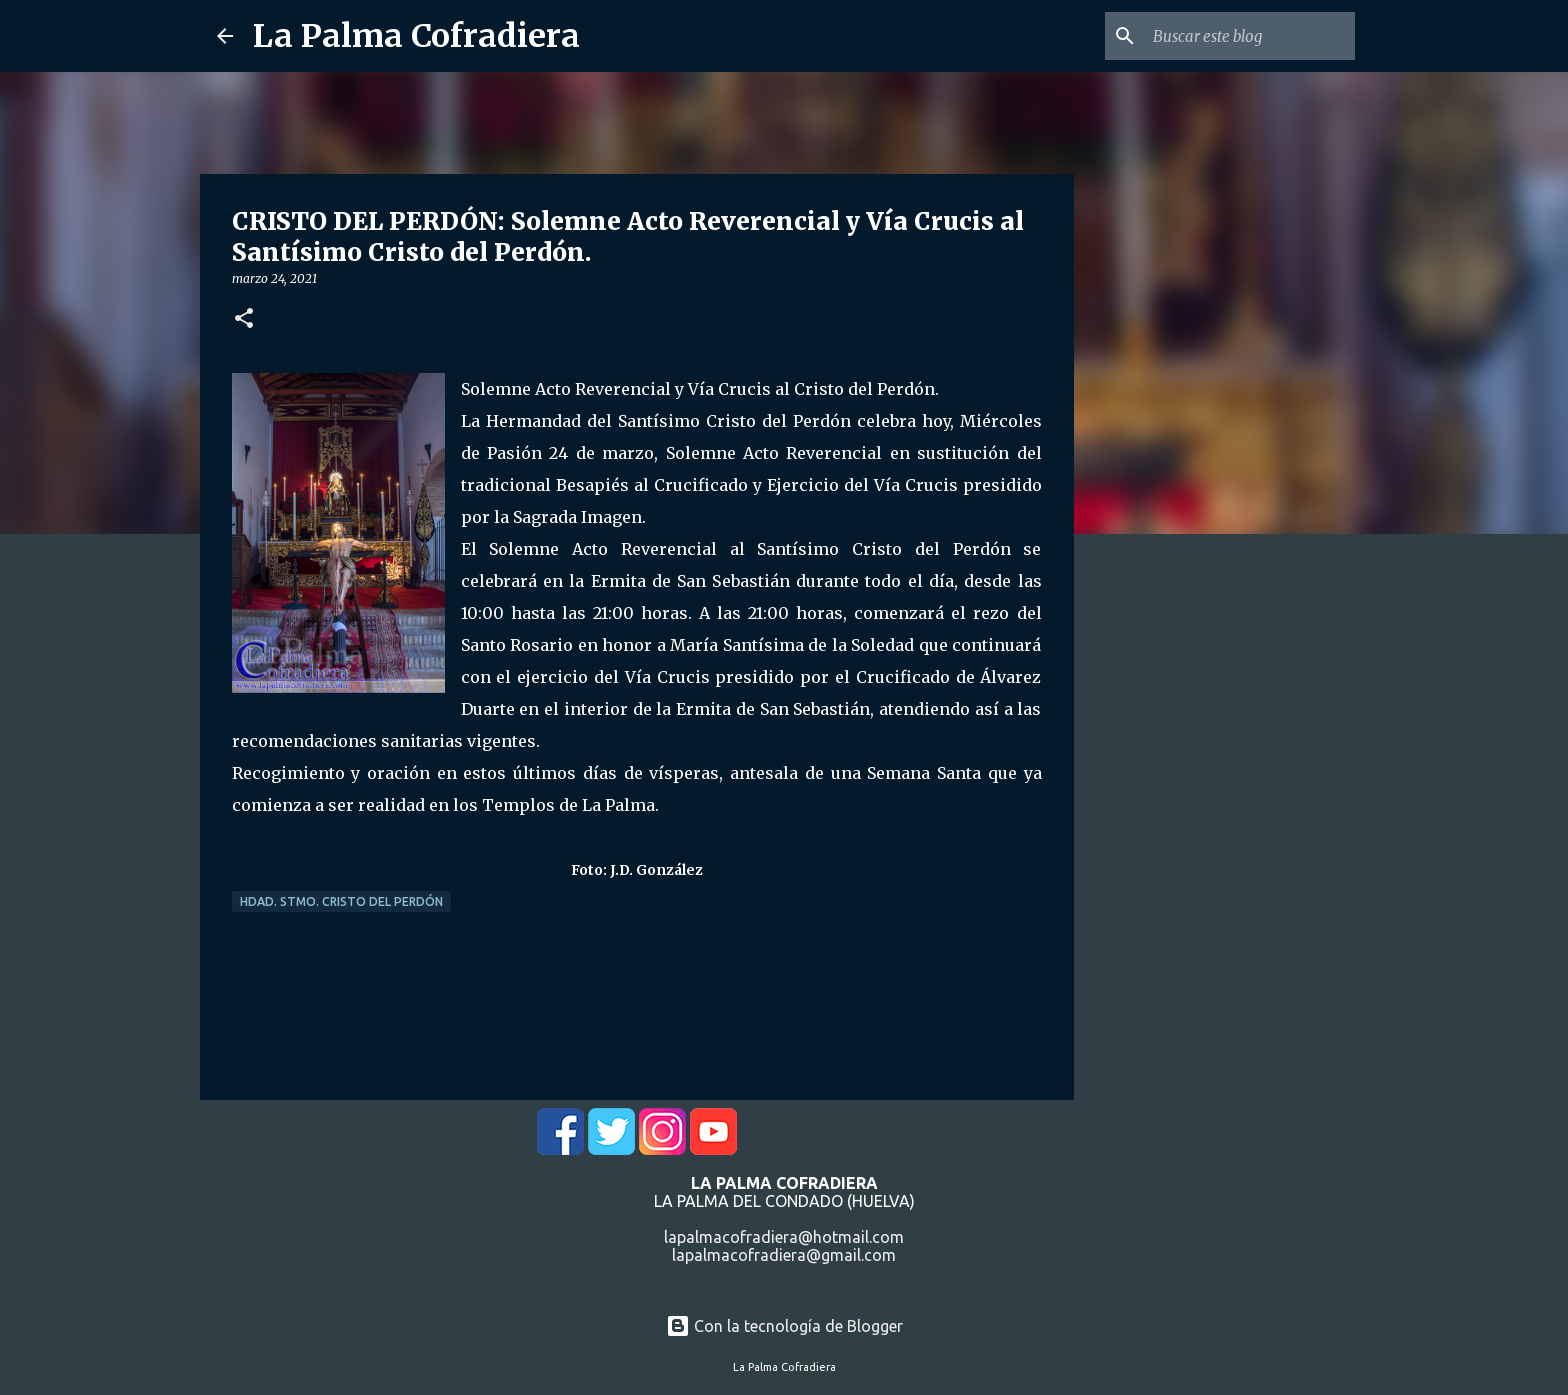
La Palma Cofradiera (416, 36)
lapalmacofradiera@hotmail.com (784, 1237)
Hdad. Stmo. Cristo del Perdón (341, 901)
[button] (244, 319)
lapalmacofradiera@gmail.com (784, 1255)
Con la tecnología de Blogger (784, 1326)
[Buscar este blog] (1250, 36)
